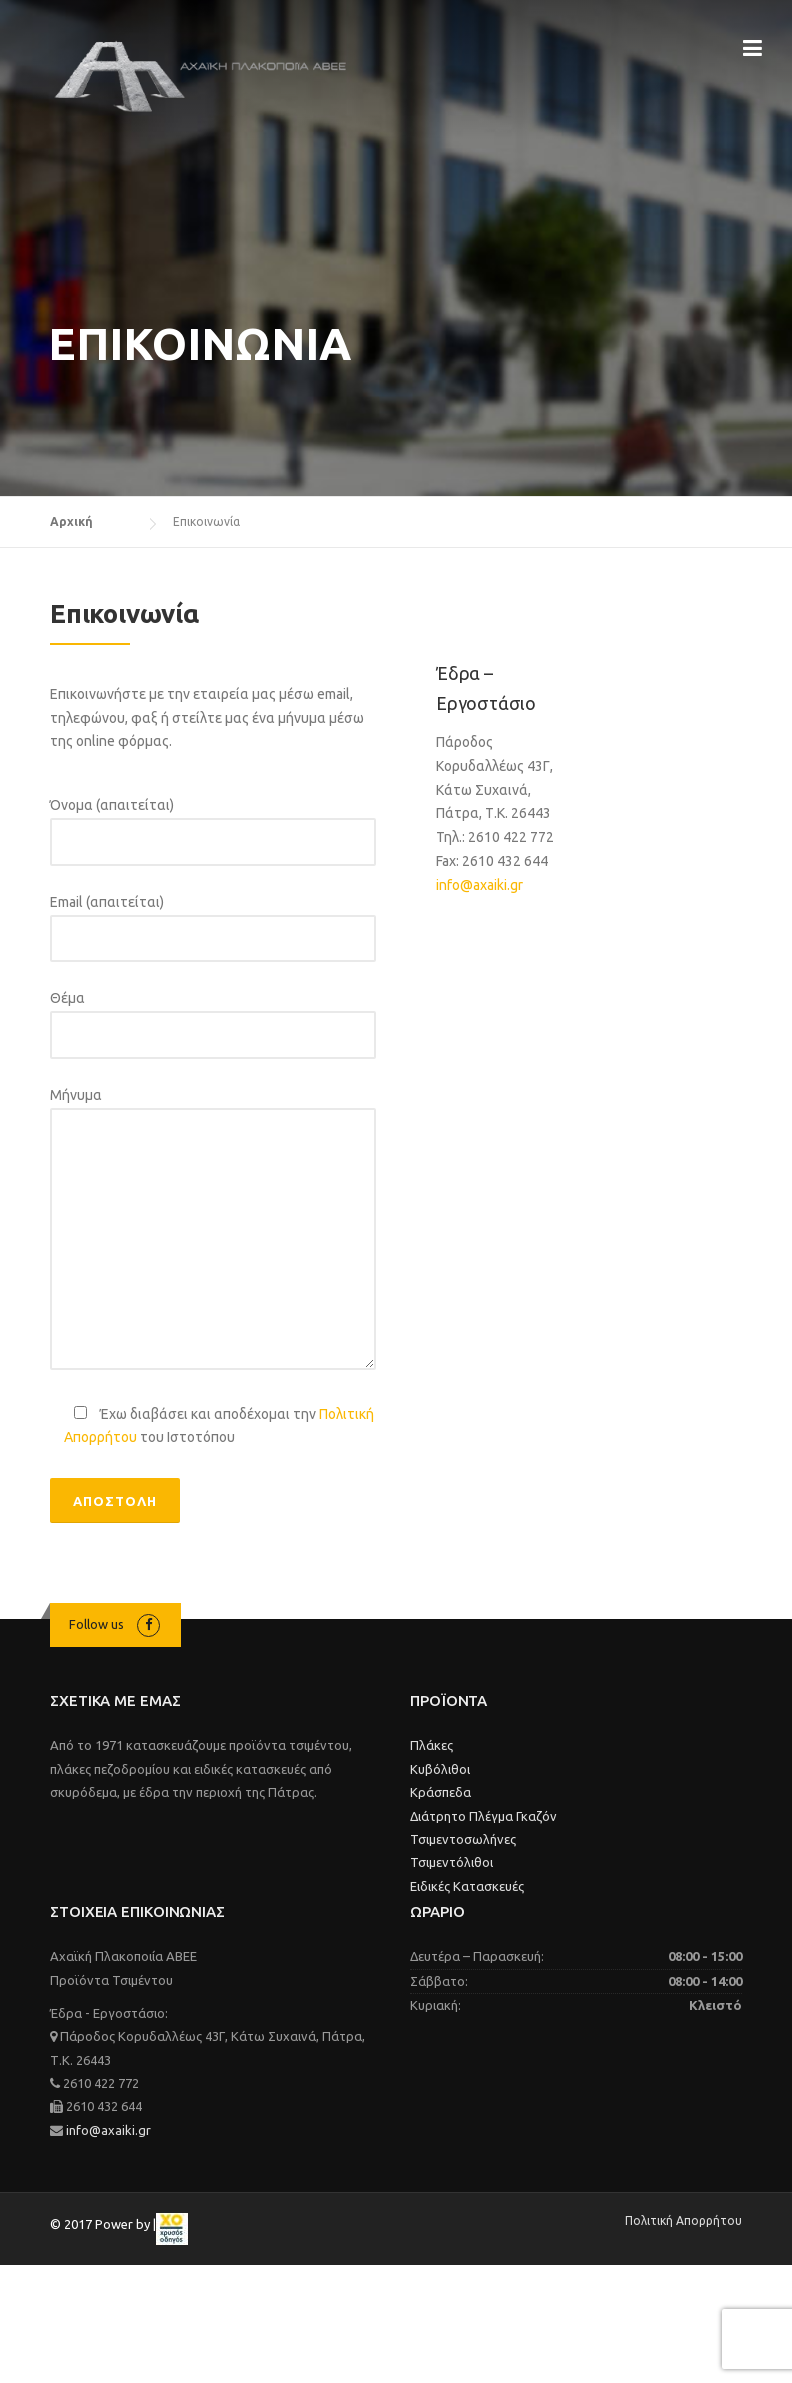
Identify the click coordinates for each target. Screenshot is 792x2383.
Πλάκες (431, 1745)
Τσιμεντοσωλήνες (463, 1839)
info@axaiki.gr (479, 885)
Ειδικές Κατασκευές (467, 1886)
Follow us (96, 1624)
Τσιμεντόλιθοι (451, 1862)
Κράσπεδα (440, 1792)
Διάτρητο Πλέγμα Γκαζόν (483, 1816)
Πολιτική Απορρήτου (683, 2221)
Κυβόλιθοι (440, 1769)
